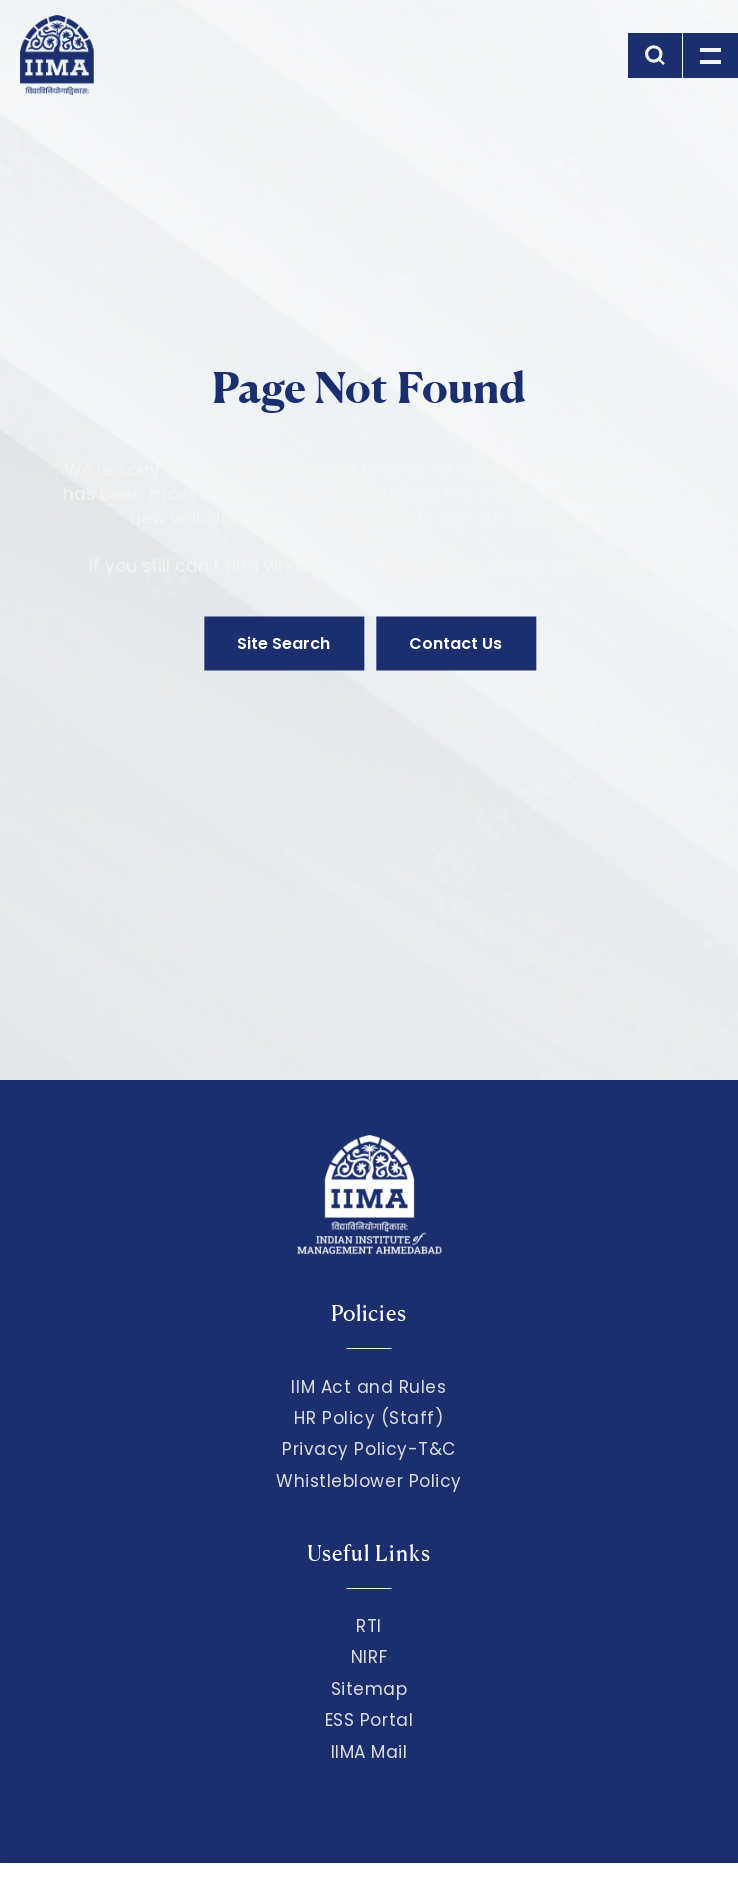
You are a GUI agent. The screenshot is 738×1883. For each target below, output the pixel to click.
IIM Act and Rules (368, 1387)
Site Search (283, 643)
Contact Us (455, 643)
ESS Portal (369, 1720)
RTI (369, 1626)
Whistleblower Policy (369, 1481)
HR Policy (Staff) (368, 1418)
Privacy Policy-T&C (369, 1449)
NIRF (369, 1657)
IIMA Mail (369, 1752)
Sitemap (369, 1689)
